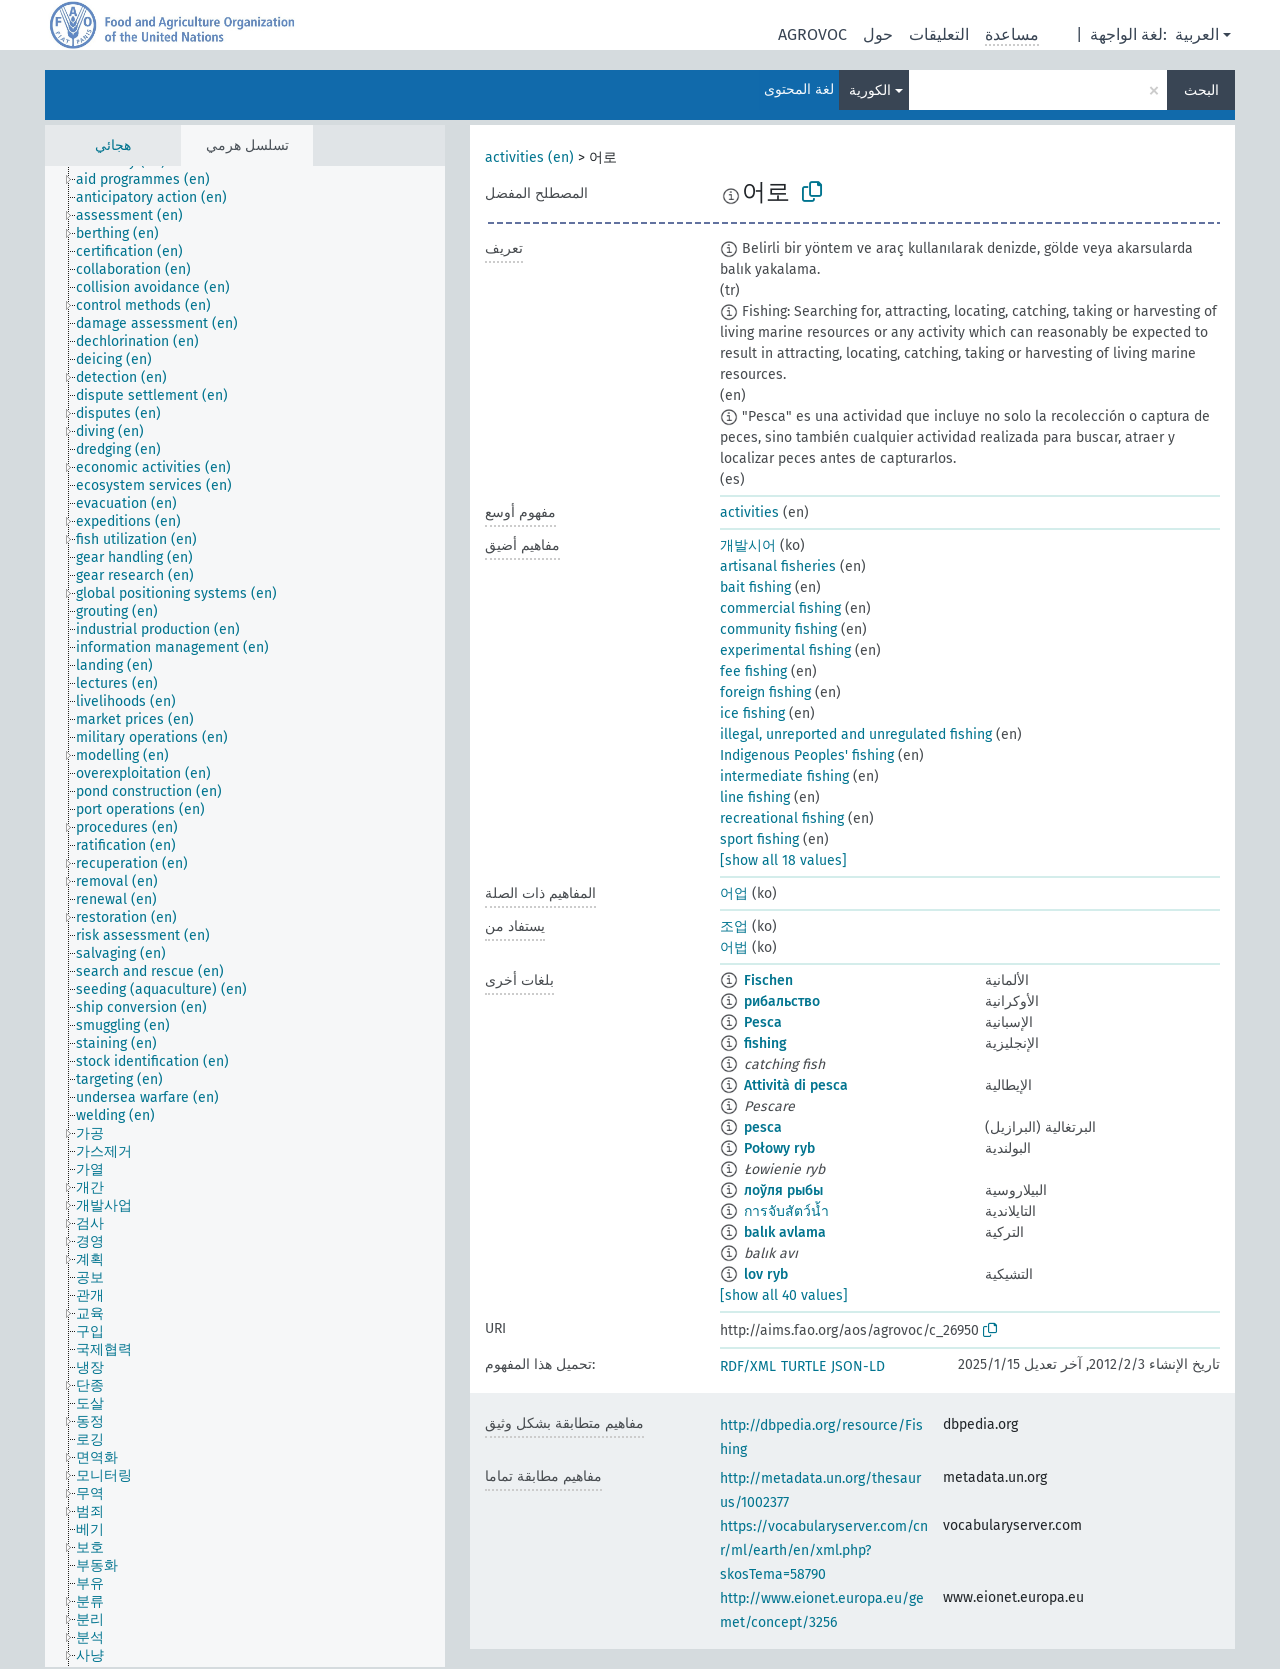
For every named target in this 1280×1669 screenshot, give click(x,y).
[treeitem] (151, 180)
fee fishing (753, 671)
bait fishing (755, 587)
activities (749, 512)
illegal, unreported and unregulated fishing (856, 734)
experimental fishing (785, 650)
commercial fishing (780, 608)
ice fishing (752, 713)
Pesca (763, 1022)
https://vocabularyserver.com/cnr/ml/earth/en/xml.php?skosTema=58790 (824, 1550)
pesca (763, 1127)
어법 (734, 947)
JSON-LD (858, 1366)
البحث (1201, 90)
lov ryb (766, 1274)
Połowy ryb (779, 1148)
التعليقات (939, 34)
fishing (765, 1043)
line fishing (755, 797)
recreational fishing (782, 818)
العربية (1197, 34)
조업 (734, 926)
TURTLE (803, 1366)
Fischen (768, 980)
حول (878, 34)
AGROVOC (812, 34)
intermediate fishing (784, 776)
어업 (734, 893)
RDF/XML (748, 1366)
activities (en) (529, 157)
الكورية (870, 90)
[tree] (245, 916)
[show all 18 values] (783, 860)
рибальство (782, 1001)
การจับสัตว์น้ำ (786, 1211)
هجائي (113, 145)
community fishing (778, 629)
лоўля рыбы (783, 1190)
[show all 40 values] (784, 1295)
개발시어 (748, 545)
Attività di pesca (796, 1085)
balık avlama (785, 1232)
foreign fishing (765, 692)
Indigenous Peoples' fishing (807, 755)
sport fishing (759, 839)
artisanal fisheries (778, 566)
